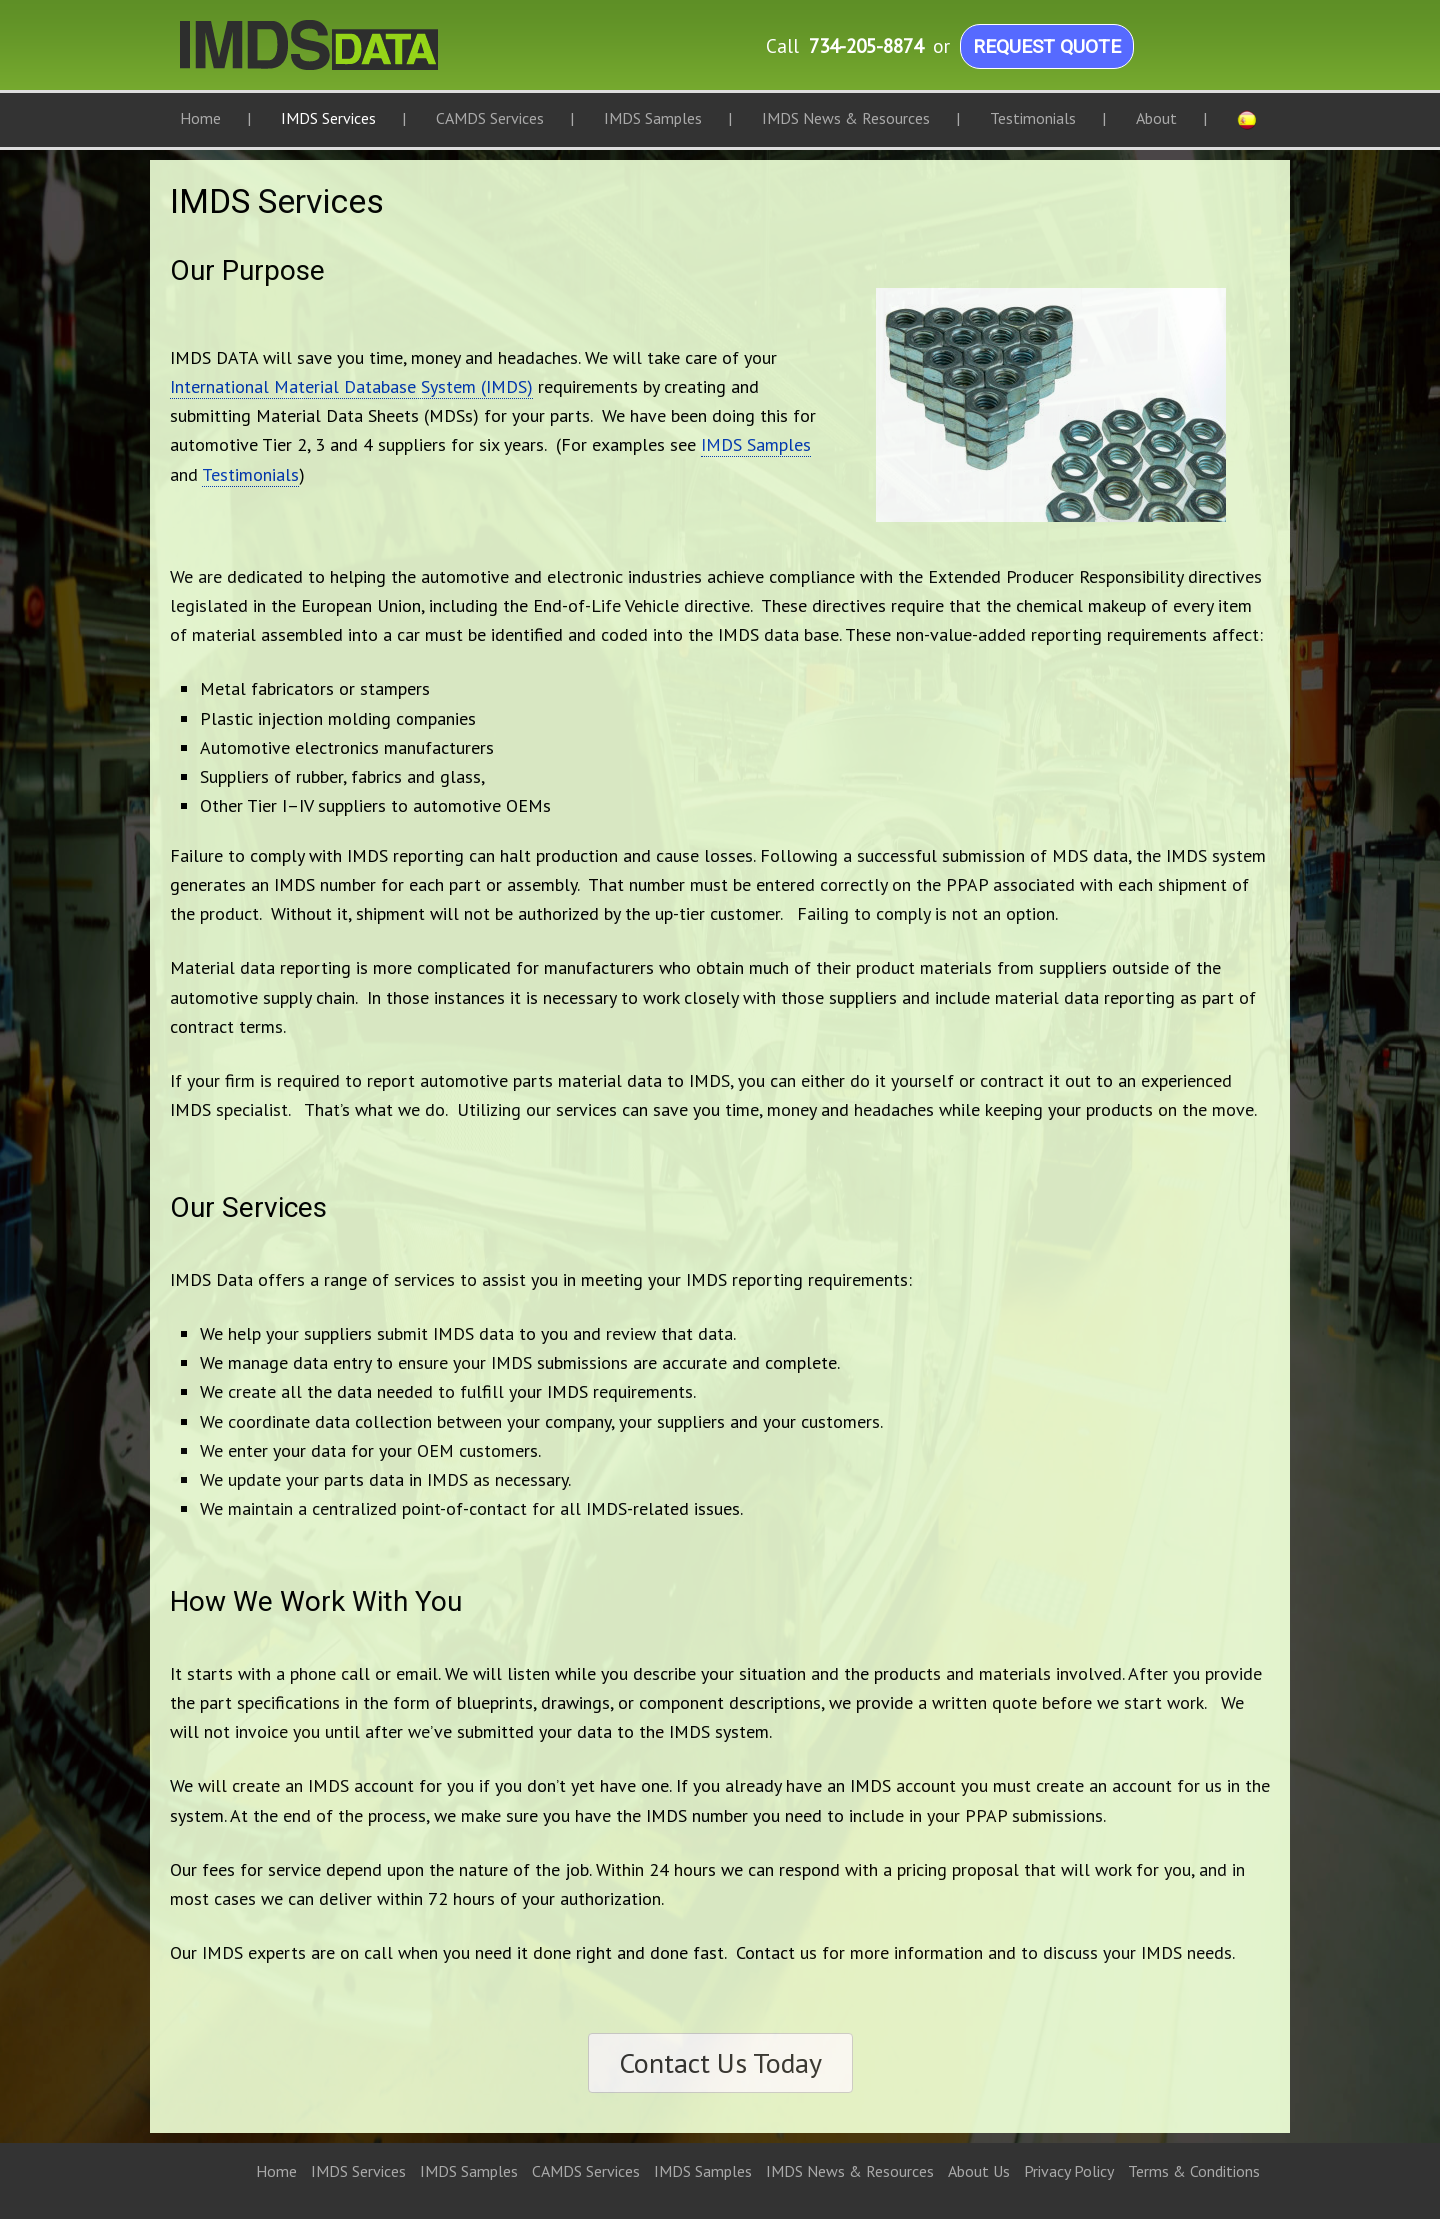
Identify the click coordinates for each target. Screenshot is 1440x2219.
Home (276, 2171)
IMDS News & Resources (850, 2171)
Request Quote (1047, 46)
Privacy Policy (1069, 2171)
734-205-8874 (866, 45)
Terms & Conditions (1194, 2171)
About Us (979, 2171)
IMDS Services (358, 2171)
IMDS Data (380, 55)
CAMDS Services (586, 2171)
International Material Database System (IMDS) (351, 386)
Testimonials (250, 474)
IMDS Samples (756, 444)
